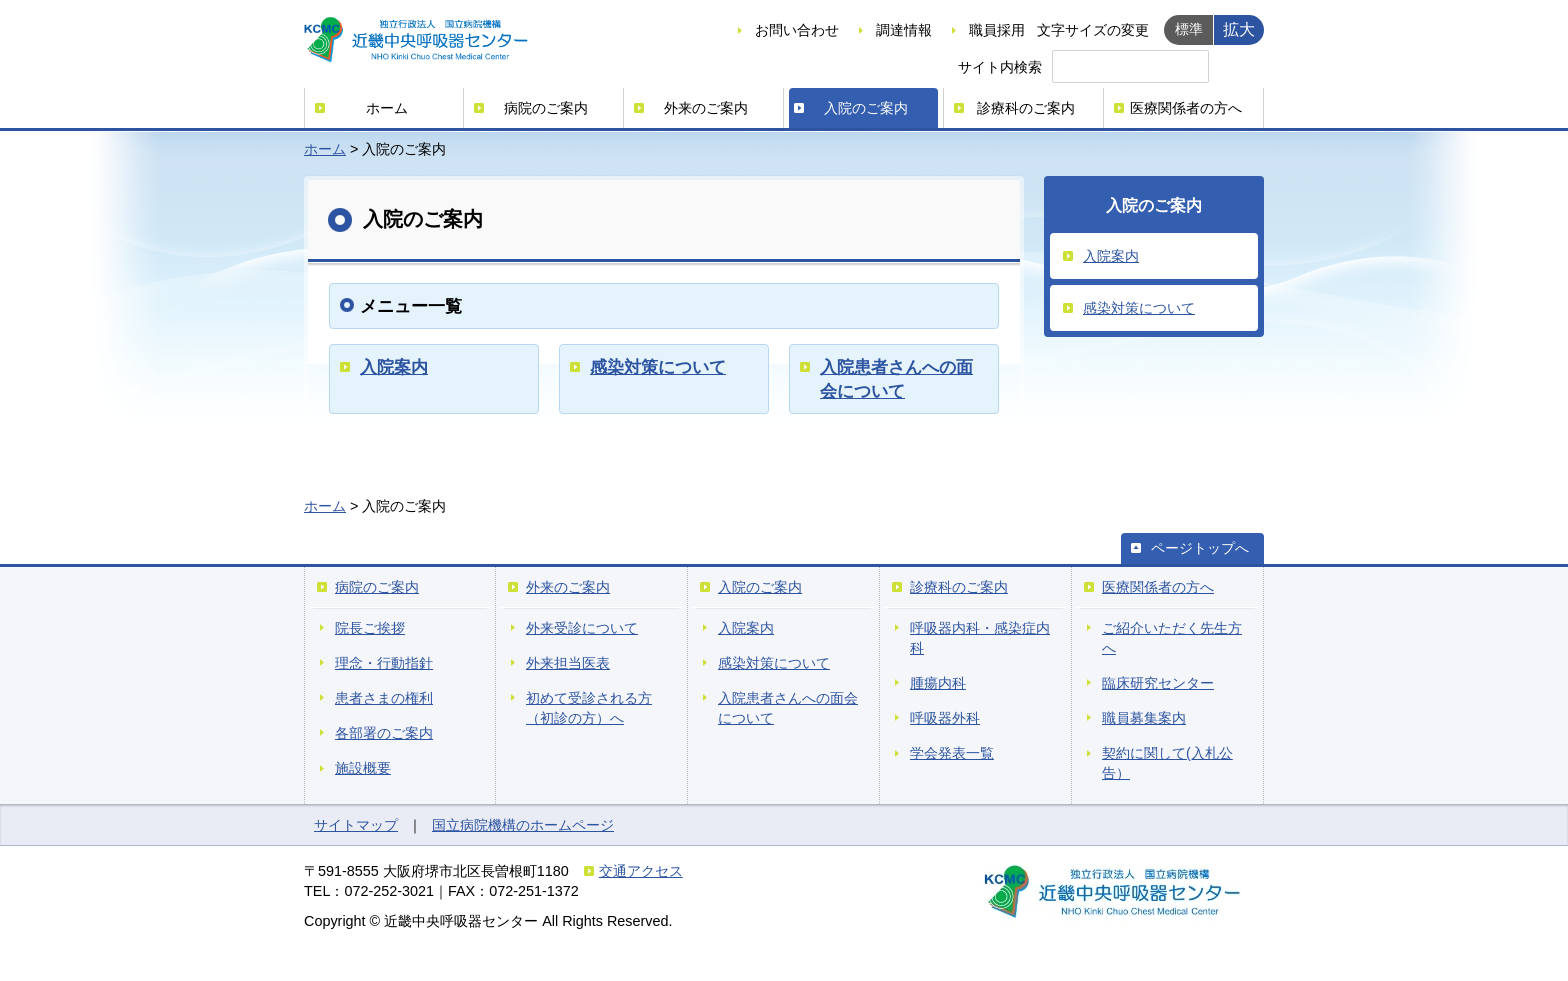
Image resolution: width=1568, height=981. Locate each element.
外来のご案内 (706, 108)
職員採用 (997, 30)
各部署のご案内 (384, 733)
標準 (1189, 29)
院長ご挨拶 (370, 628)
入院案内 (394, 367)
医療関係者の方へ (1186, 108)
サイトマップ (356, 825)
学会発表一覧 (952, 753)
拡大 (1239, 29)
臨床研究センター (1158, 683)
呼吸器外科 (945, 718)
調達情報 (904, 30)
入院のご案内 (866, 108)
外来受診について (582, 628)
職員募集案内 (1144, 718)
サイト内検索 (1000, 67)
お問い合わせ (797, 30)
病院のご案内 (546, 108)
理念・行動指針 (384, 663)
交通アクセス (641, 871)
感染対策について (658, 367)
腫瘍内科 (938, 683)
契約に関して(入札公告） (1167, 763)
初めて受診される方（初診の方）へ (589, 708)
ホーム (387, 108)
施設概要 (363, 768)
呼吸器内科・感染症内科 (980, 638)
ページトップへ (1200, 548)
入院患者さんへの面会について (788, 708)
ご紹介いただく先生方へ (1172, 638)
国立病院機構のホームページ (523, 825)
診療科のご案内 (1026, 108)
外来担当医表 (568, 663)
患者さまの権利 (384, 698)
